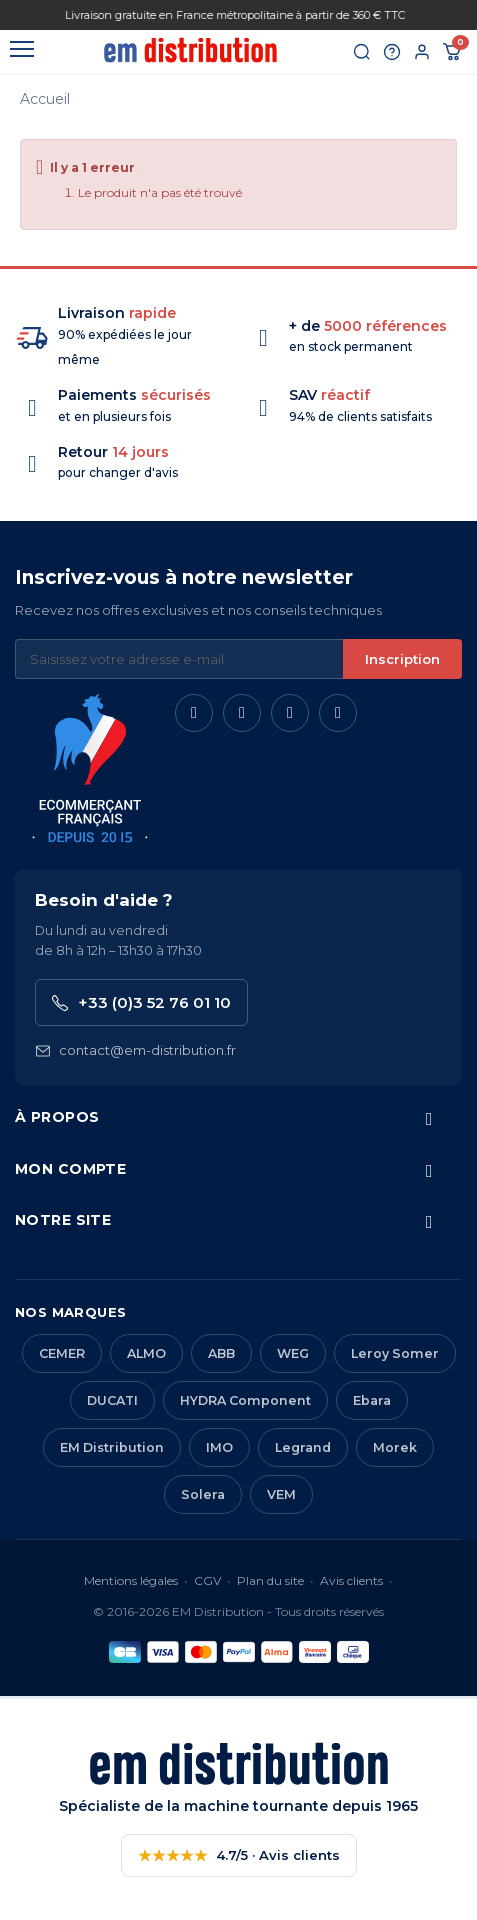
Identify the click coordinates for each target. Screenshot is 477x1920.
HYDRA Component (245, 1400)
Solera (203, 1494)
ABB (221, 1353)
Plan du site (270, 1580)
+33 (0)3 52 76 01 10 (141, 1002)
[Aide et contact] (392, 52)
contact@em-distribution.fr (135, 1050)
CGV (207, 1580)
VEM (281, 1494)
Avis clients (351, 1580)
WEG (293, 1353)
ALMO (146, 1353)
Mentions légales (131, 1580)
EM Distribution (112, 1447)
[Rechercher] (362, 52)
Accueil (45, 99)
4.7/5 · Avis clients (239, 1855)
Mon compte (70, 1169)
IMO (219, 1447)
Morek (395, 1447)
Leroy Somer (395, 1353)
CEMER (62, 1353)
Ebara (372, 1400)
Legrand (303, 1447)
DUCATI (112, 1400)
